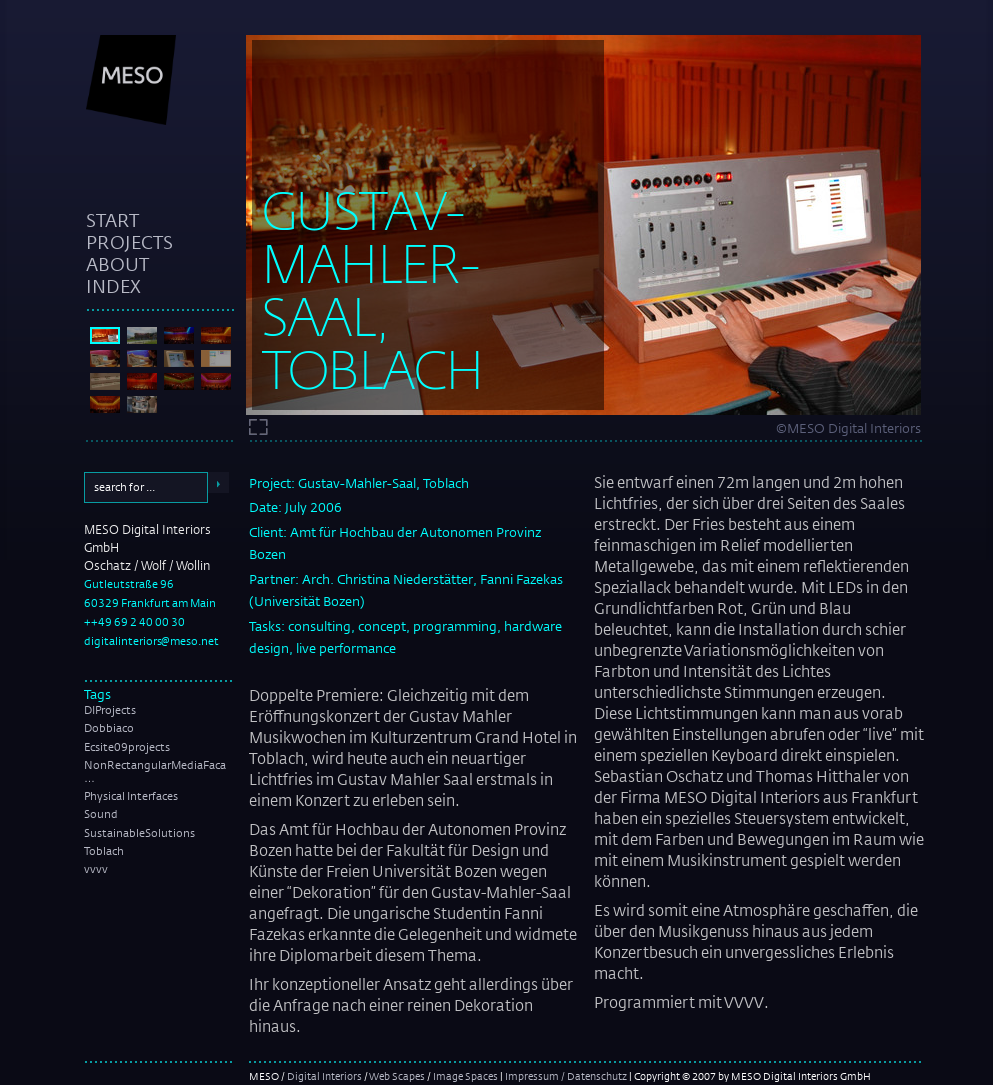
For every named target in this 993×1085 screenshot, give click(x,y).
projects (129, 242)
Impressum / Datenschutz (566, 1076)
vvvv (96, 869)
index (113, 286)
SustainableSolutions (139, 833)
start (112, 220)
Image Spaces (465, 1076)
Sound (101, 814)
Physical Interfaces (131, 796)
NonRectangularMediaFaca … (155, 771)
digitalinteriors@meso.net (151, 641)
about (117, 264)
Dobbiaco (109, 728)
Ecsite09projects (127, 747)
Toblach (104, 851)
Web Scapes (397, 1076)
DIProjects (110, 710)
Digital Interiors (324, 1076)
